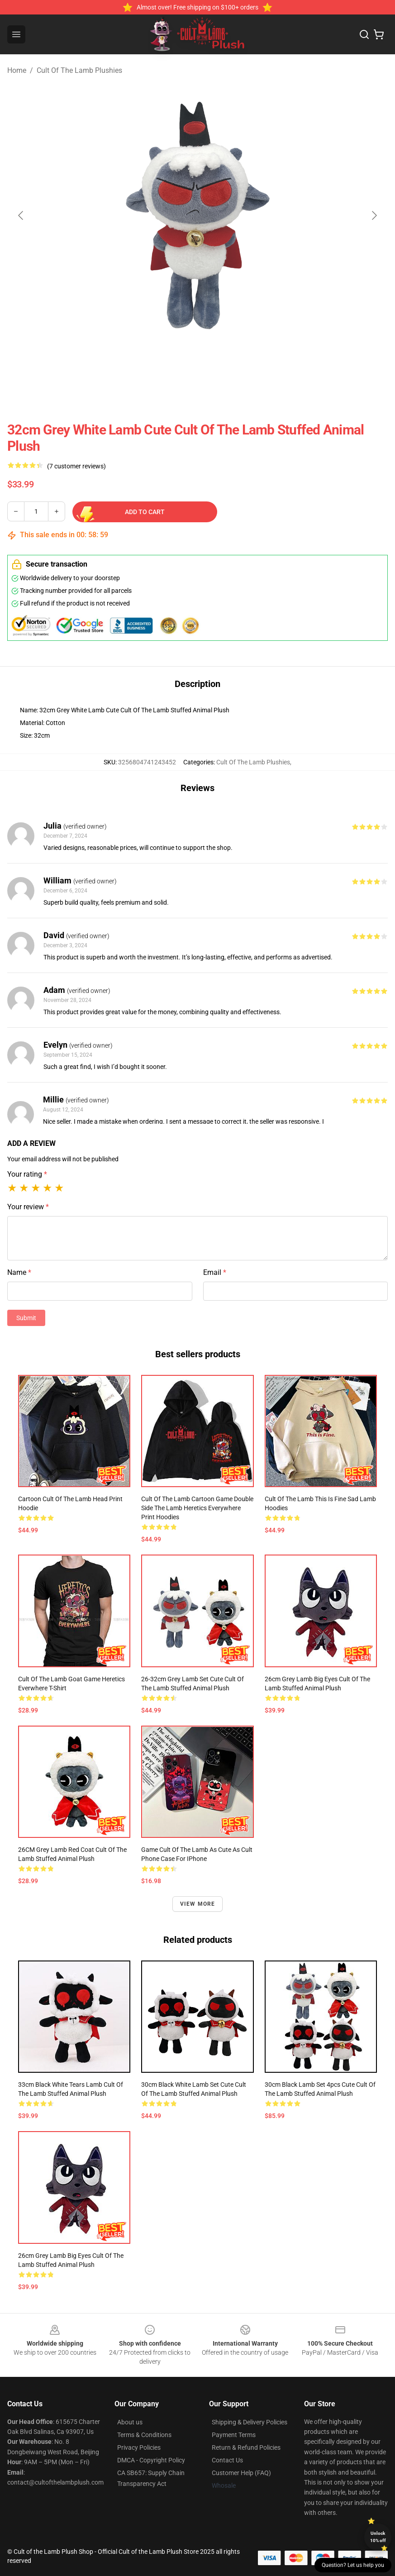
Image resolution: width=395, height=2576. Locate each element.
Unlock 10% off (378, 2537)
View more (197, 1904)
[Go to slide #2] (174, 371)
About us (130, 2422)
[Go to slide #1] (127, 371)
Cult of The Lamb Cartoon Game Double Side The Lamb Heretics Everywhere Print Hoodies (197, 1508)
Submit (26, 1317)
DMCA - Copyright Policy (151, 2460)
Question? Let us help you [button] (353, 2565)
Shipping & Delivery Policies (249, 2422)
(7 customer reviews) (76, 466)
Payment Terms (234, 2434)
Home (16, 70)
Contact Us (227, 2460)
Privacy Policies (139, 2447)
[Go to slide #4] (268, 371)
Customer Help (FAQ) (241, 2472)
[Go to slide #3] (221, 371)
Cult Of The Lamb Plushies (79, 70)
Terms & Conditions (144, 2434)
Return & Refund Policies (246, 2447)
